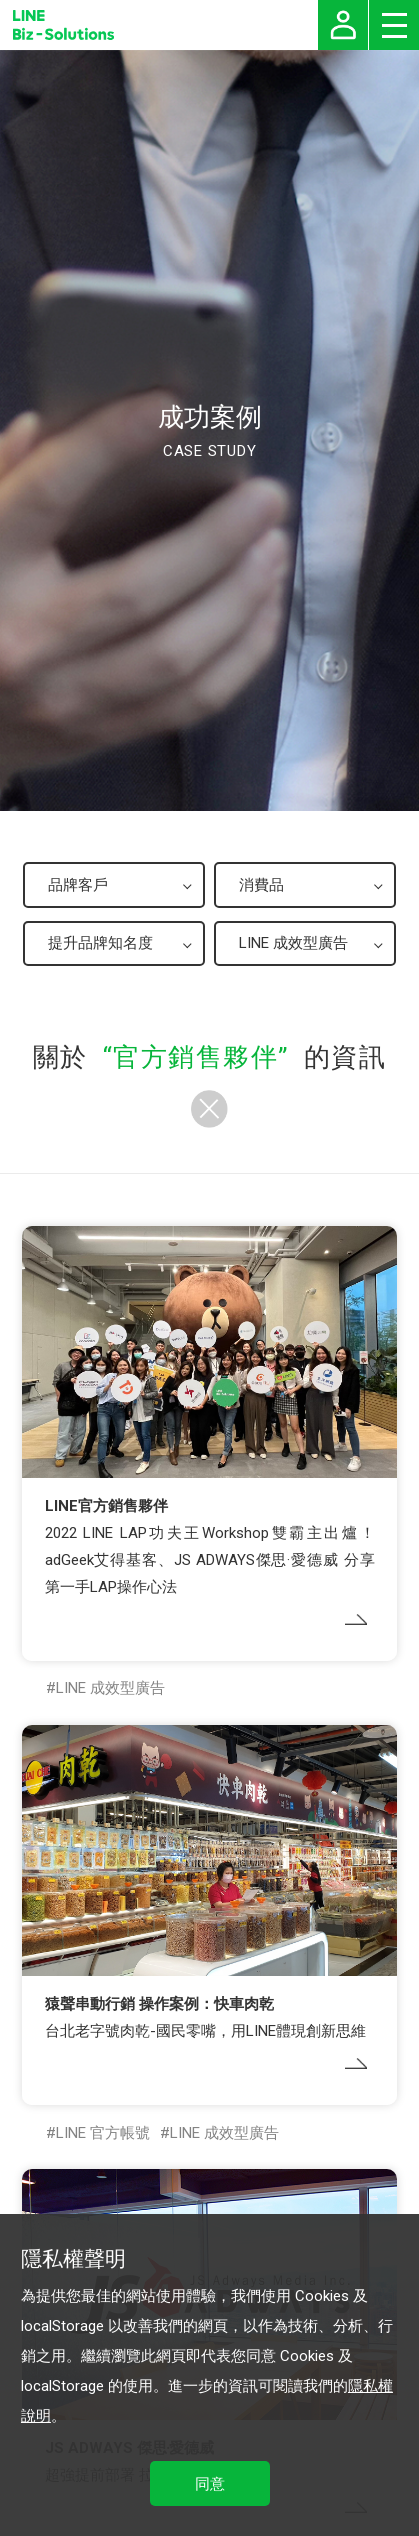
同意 (210, 2484)
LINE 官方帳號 (103, 2133)
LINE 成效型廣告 (110, 1688)
